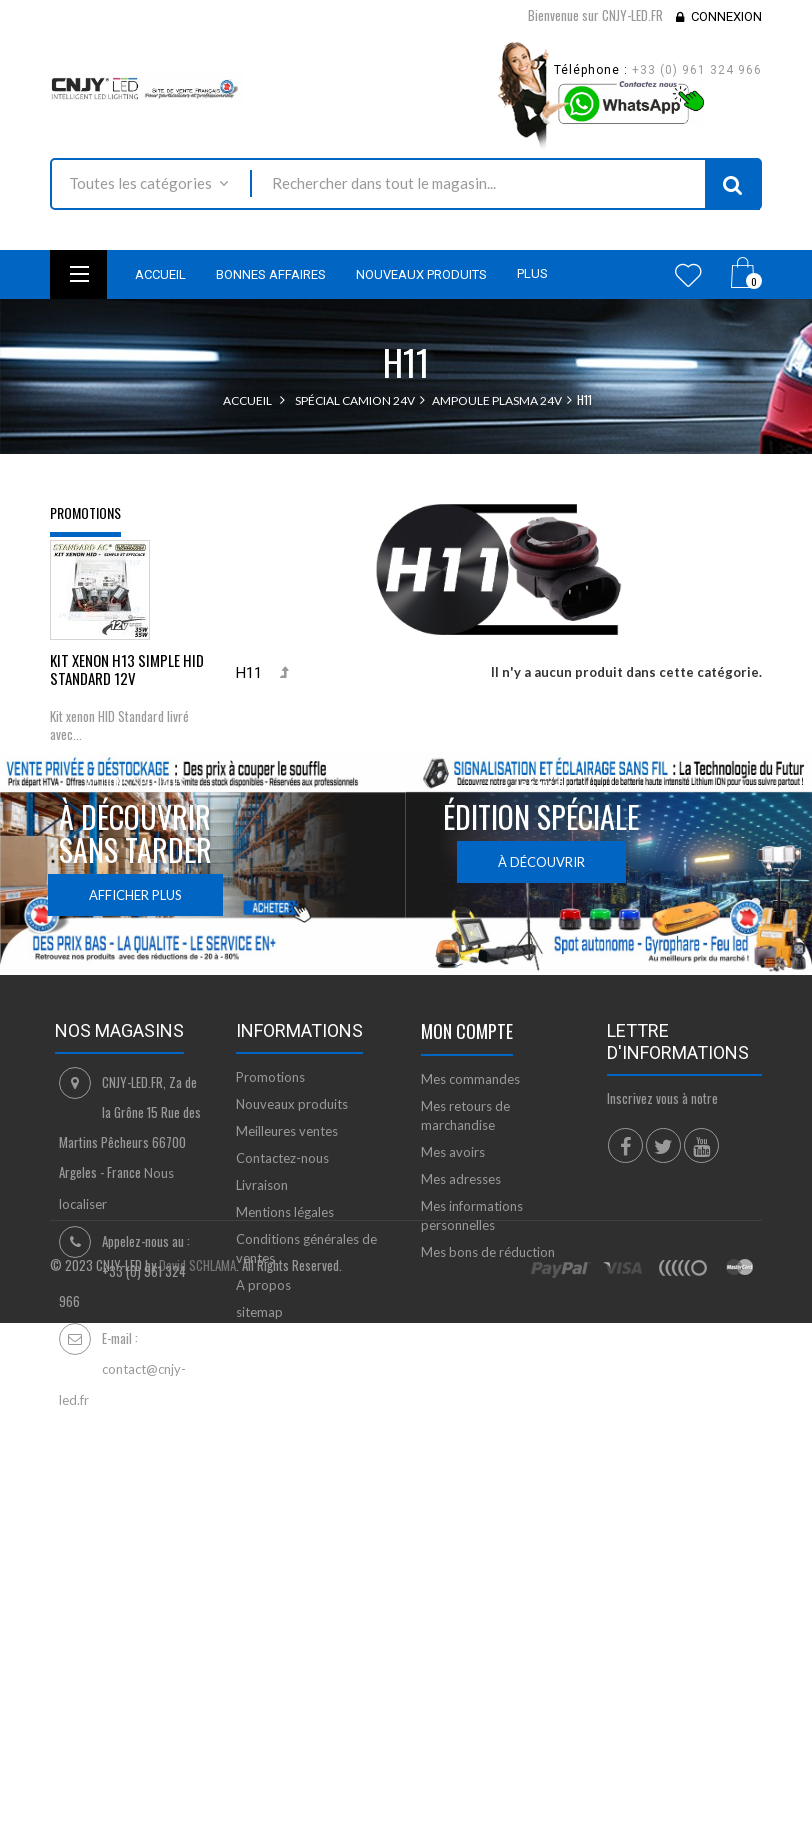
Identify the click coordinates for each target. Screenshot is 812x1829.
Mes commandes (470, 1298)
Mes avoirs (453, 1371)
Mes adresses (461, 1398)
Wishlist (688, 275)
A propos (263, 1504)
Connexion (726, 16)
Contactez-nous (282, 1377)
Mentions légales (285, 1431)
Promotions (85, 512)
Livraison (262, 1404)
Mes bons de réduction (488, 1471)
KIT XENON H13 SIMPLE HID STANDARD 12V (127, 681)
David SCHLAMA (197, 1735)
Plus (532, 273)
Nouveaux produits (292, 1323)
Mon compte (467, 1250)
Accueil (247, 400)
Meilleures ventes (287, 1350)
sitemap (259, 1531)
